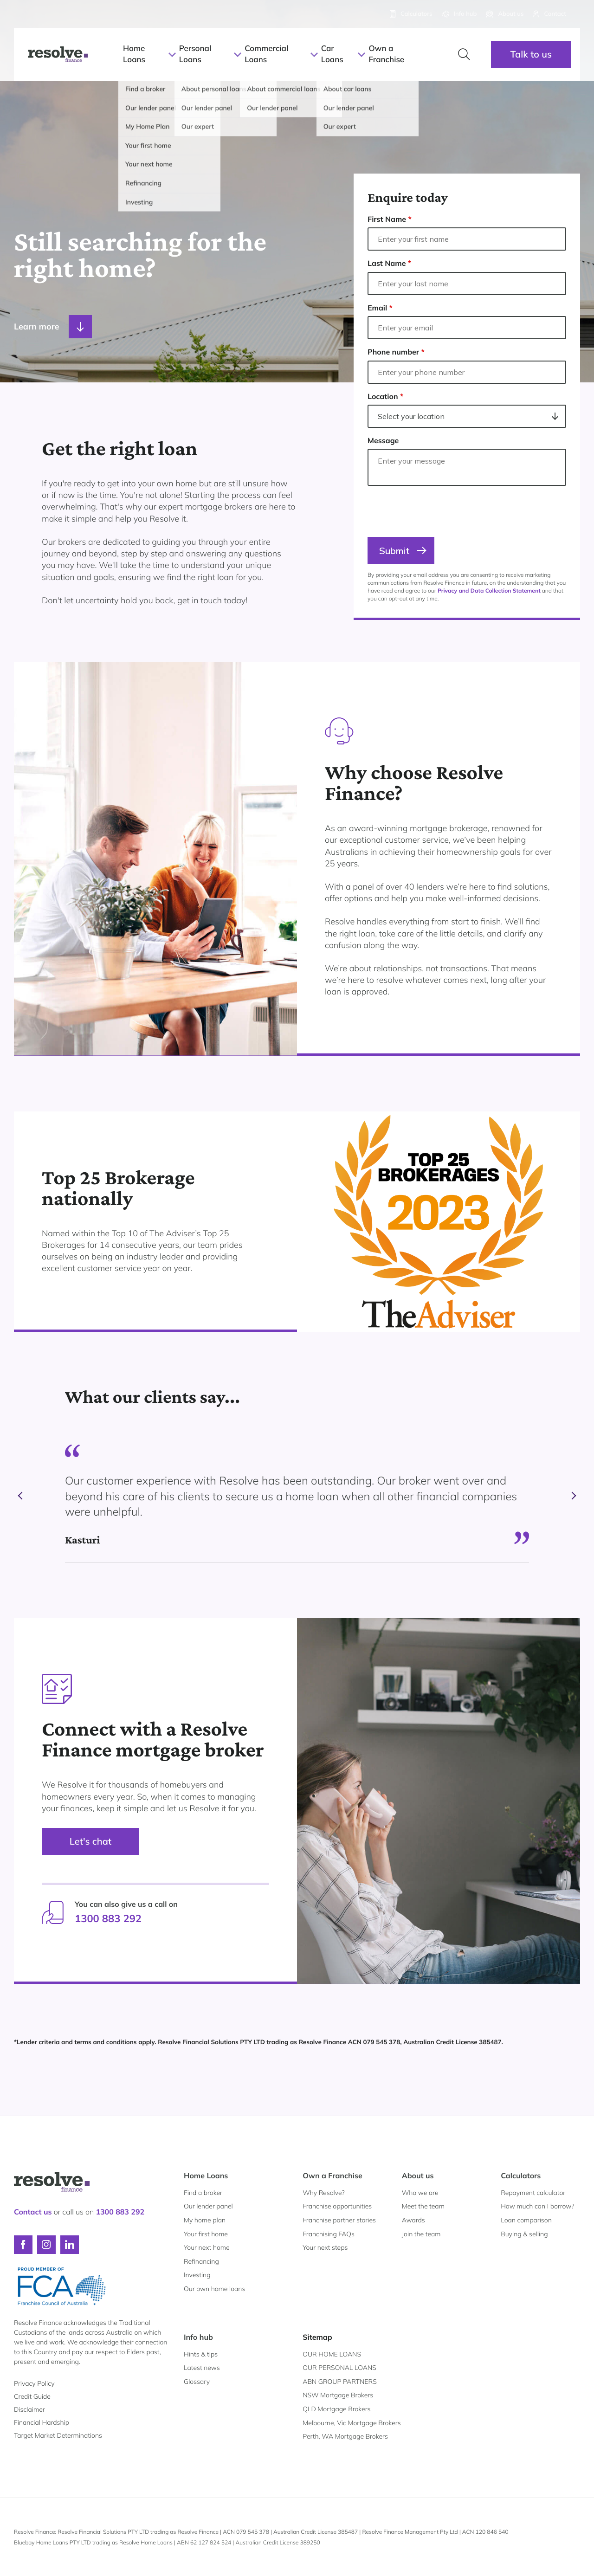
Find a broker (203, 2193)
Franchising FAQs (329, 2234)
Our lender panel (208, 2206)
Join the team (421, 2234)
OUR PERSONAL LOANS (339, 2367)
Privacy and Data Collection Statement (489, 590)
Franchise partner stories (339, 2220)
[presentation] (438, 511)
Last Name (389, 263)
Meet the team (423, 2206)
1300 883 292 (108, 1918)
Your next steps (325, 2247)
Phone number (396, 351)
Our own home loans (214, 2289)
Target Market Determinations (58, 2435)
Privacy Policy (34, 2383)
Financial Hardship (41, 2422)
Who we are (420, 2193)
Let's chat (90, 1841)
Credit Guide (32, 2396)
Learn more (53, 326)
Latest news (202, 2367)
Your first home (206, 2234)
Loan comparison (526, 2220)
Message (383, 440)
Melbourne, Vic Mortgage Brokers (351, 2423)
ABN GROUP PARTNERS (340, 2381)
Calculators (521, 2175)
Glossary (197, 2381)
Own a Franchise (332, 2175)
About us (418, 2175)
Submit (406, 550)
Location (385, 396)
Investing (197, 2275)
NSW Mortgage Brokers (338, 2395)
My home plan (205, 2220)
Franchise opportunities (337, 2206)
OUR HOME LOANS (332, 2354)
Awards (413, 2220)
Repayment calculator (533, 2193)
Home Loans (206, 2175)
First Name (390, 219)
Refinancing (201, 2261)
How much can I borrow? (537, 2206)
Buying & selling (524, 2234)
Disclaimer (29, 2409)
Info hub (198, 2337)
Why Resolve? (323, 2193)
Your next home (207, 2247)
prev (21, 1495)
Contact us (33, 2211)
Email (380, 307)
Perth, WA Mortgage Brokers (345, 2436)
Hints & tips (201, 2354)
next (573, 1495)
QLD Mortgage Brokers (336, 2409)
